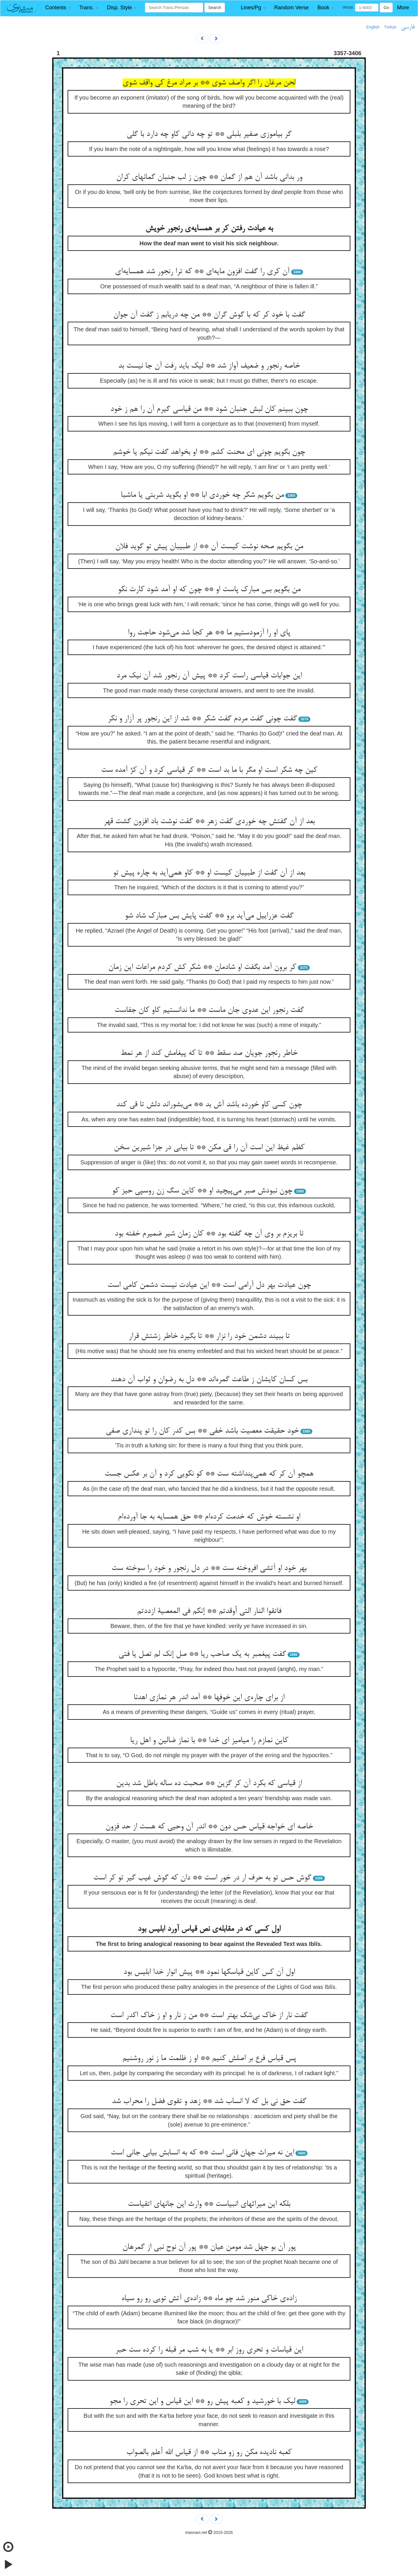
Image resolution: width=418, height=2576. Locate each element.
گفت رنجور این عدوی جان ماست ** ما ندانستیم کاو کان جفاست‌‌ (209, 1010)
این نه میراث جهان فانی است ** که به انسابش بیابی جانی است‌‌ (202, 2153)
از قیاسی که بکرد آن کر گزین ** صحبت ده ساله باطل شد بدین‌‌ (209, 1783)
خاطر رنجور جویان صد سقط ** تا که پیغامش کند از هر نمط (209, 1053)
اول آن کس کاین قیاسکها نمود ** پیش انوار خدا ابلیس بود (209, 1972)
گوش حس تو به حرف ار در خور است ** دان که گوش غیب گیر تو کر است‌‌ (202, 1878)
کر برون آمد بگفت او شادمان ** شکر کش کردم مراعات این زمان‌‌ (202, 967)
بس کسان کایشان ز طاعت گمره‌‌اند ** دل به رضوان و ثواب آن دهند (209, 1379)
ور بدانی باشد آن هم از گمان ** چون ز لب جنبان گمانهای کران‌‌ (209, 177)
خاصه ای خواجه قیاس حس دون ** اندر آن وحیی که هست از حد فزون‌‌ (209, 1827)
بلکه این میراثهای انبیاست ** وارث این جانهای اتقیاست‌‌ (209, 2204)
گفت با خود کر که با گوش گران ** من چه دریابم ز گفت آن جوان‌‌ (209, 315)
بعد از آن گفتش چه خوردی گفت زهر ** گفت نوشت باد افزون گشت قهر (209, 821)
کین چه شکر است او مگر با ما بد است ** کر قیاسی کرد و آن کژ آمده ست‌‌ (209, 770)
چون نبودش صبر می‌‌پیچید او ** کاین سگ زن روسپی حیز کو (202, 1191)
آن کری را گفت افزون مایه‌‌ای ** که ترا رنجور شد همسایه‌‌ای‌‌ (202, 271)
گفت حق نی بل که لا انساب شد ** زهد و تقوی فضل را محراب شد (209, 2101)
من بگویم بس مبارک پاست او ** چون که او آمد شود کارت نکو (209, 589)
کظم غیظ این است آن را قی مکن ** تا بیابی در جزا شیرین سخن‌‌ (209, 1147)
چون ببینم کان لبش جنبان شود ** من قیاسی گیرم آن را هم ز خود (209, 409)
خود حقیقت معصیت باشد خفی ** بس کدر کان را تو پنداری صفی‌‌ (202, 1431)
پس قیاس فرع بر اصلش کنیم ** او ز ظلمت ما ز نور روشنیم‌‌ (209, 2058)
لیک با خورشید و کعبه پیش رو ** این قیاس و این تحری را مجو (202, 2401)
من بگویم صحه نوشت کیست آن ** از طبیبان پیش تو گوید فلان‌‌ (209, 546)
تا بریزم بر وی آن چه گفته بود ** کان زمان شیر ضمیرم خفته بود (209, 1234)
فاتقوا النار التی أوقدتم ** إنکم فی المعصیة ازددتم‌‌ (209, 1611)
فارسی (408, 27)
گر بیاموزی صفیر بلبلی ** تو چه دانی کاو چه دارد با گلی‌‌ (209, 134)
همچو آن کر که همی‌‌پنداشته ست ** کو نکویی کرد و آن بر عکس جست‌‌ (209, 1474)
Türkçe (390, 27)
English (373, 27)
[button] (58, 7)
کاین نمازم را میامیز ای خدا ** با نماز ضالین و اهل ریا (209, 1740)
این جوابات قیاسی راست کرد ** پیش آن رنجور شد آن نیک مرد (209, 676)
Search (214, 7)
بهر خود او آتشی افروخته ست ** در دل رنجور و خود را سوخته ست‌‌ (209, 1568)
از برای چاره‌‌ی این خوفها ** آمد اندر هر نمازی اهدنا (209, 1697)
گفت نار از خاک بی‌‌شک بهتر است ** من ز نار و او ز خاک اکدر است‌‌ (209, 2015)
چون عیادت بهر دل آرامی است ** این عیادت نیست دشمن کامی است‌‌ (209, 1285)
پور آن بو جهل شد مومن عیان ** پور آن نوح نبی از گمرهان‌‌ (209, 2247)
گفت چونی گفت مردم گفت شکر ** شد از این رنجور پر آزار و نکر (202, 719)
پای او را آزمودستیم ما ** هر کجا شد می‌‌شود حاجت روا (209, 633)
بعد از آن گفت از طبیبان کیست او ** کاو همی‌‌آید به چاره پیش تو (209, 873)
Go (386, 7)
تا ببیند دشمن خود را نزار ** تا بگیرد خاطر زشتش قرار (209, 1336)
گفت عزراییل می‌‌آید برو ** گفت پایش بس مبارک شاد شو (209, 916)
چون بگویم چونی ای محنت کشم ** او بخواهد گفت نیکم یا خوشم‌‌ (209, 452)
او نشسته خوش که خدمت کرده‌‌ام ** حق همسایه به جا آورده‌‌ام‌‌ (209, 1517)
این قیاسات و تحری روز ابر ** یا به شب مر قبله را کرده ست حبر (209, 2350)
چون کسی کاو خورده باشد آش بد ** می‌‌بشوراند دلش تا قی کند (209, 1104)
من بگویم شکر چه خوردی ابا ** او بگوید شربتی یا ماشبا (202, 495)
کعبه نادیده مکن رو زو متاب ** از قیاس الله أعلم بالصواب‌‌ (209, 2452)
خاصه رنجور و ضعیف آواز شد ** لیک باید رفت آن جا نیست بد (209, 366)
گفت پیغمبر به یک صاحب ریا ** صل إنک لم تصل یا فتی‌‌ (202, 1654)
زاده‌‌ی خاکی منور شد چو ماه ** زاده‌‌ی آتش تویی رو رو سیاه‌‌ (209, 2298)
